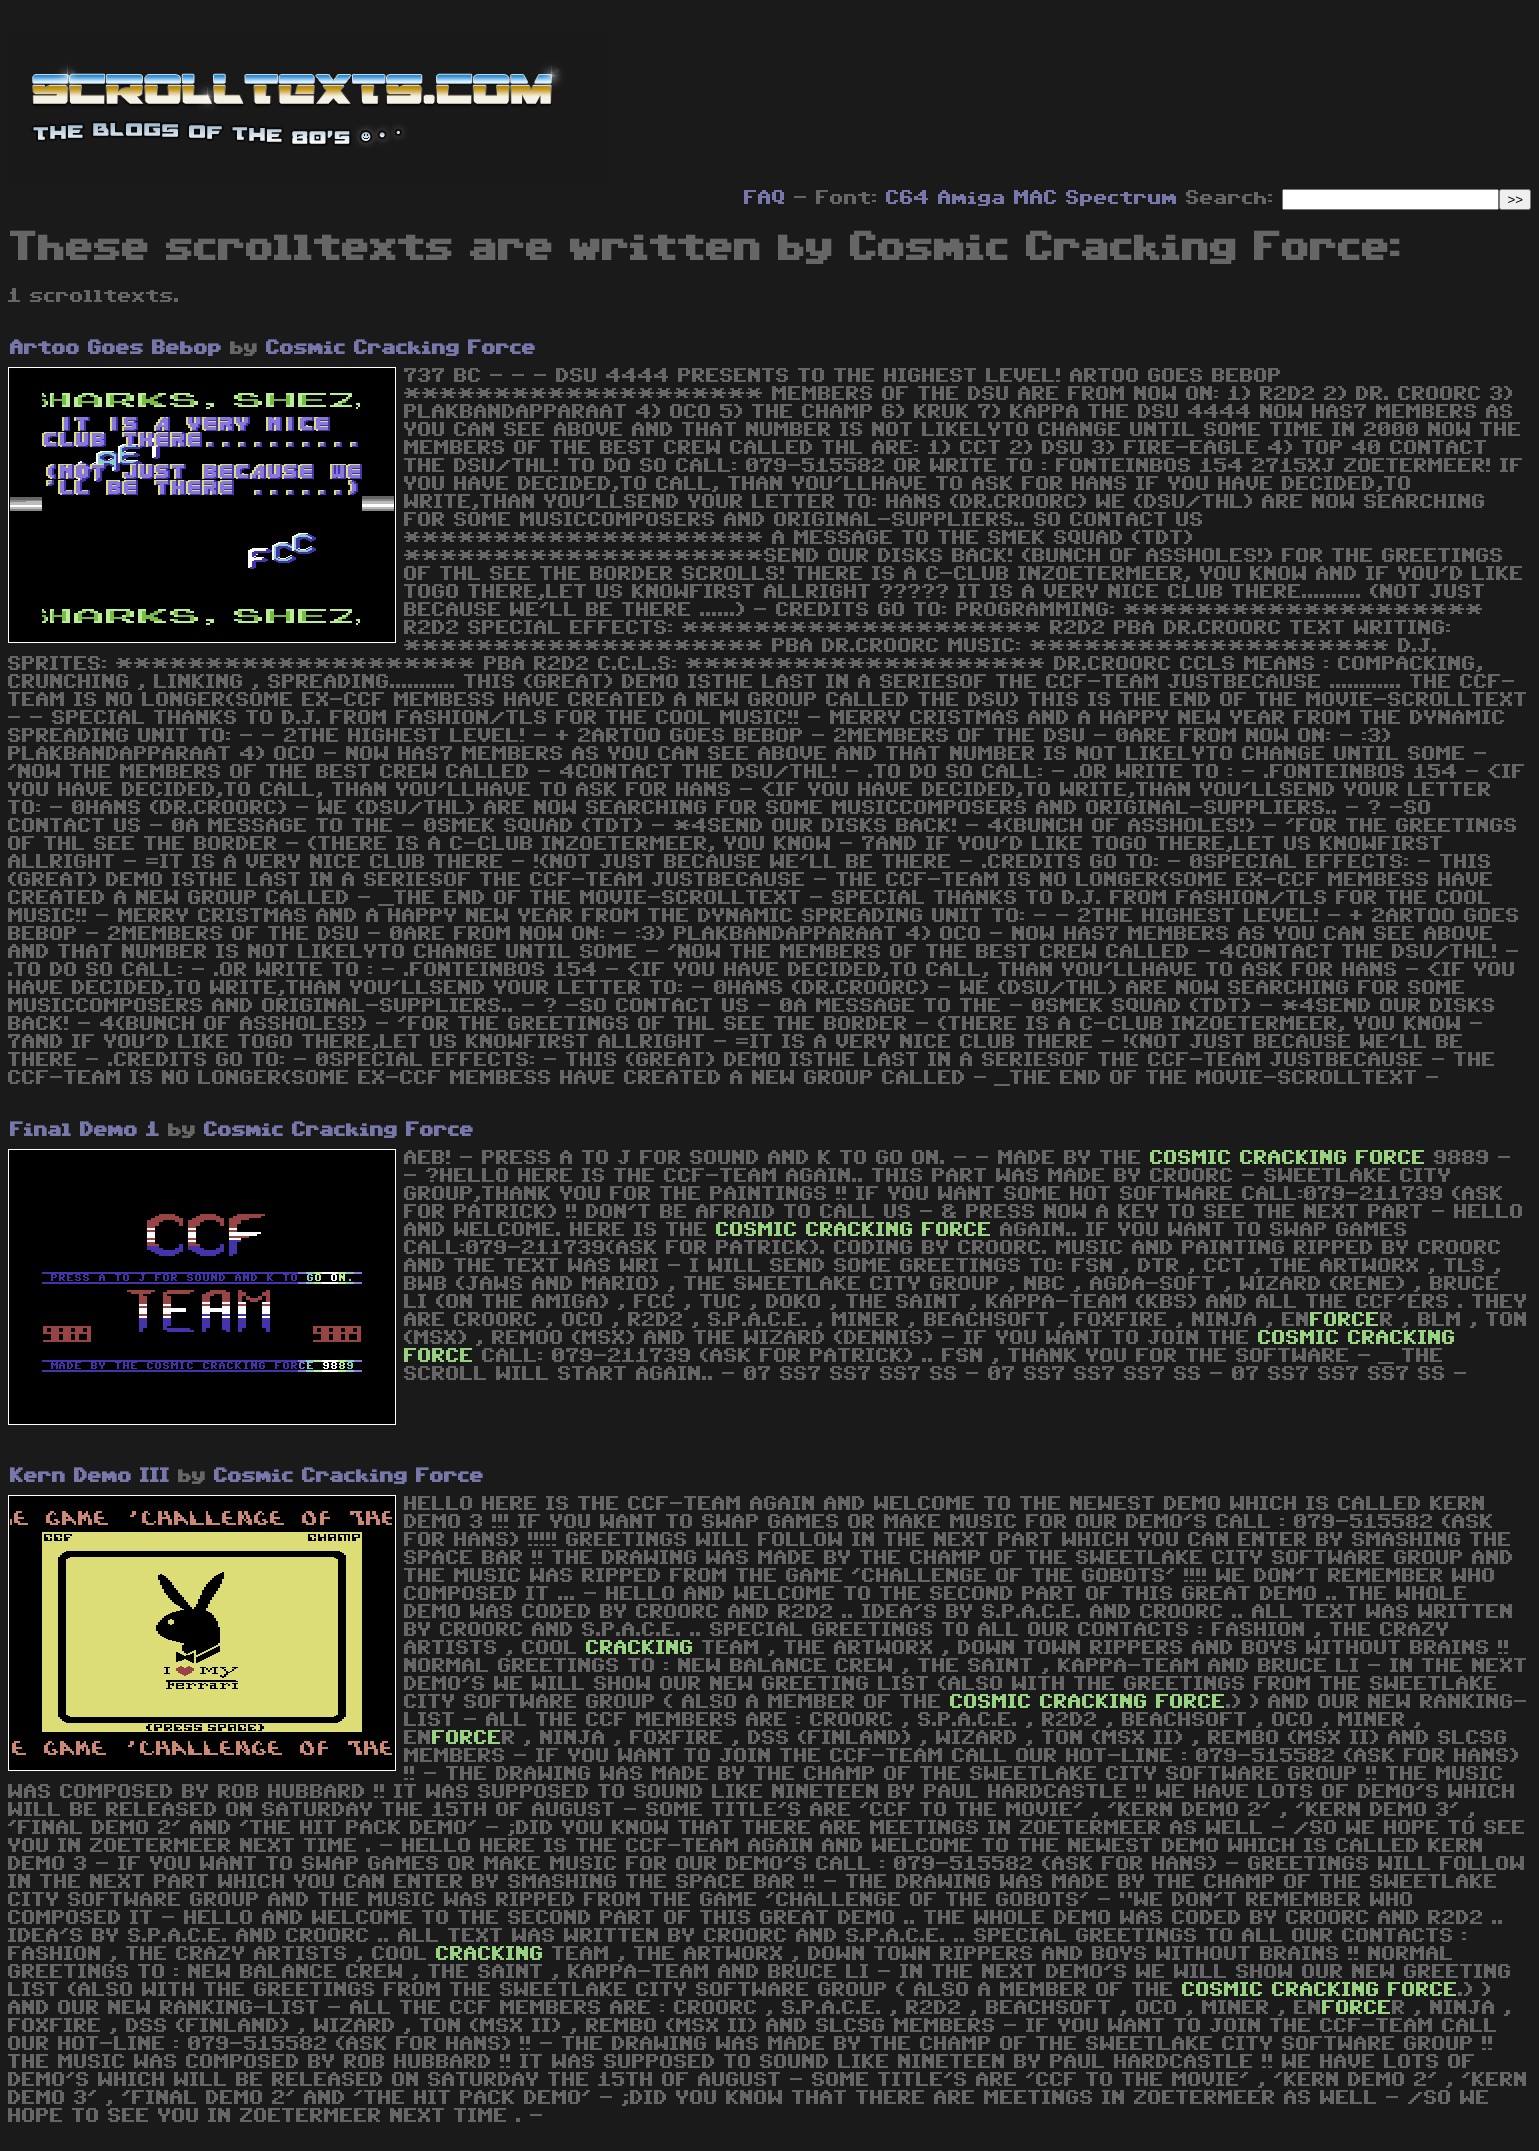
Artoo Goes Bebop (116, 348)
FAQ (765, 198)
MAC (1036, 198)
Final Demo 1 (85, 1130)
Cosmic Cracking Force (401, 348)
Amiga (972, 198)
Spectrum (1122, 198)
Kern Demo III (90, 1476)
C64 (908, 198)
